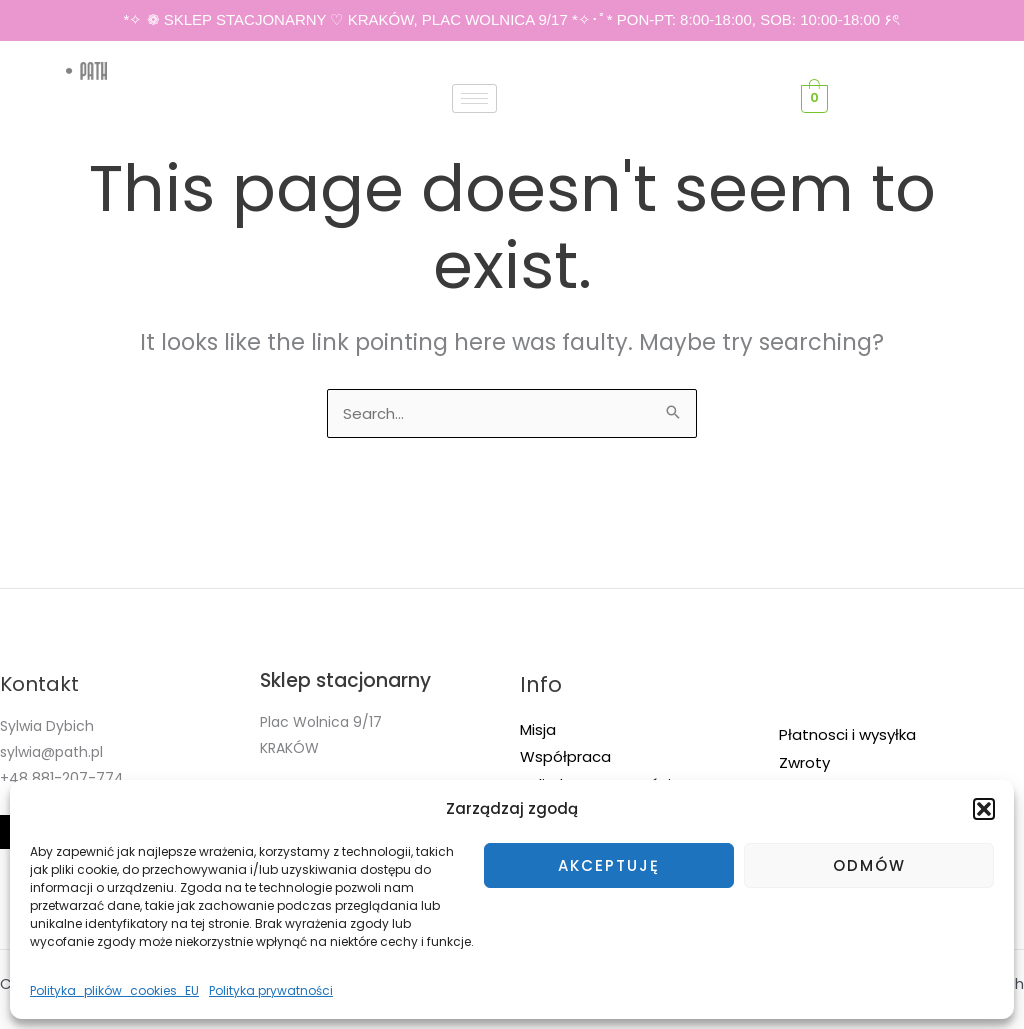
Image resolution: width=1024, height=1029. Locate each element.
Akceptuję (609, 865)
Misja (538, 729)
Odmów (869, 865)
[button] (984, 809)
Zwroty (804, 762)
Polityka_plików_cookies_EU (114, 990)
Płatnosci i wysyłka (847, 734)
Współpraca (565, 756)
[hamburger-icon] (474, 98)
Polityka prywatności (271, 990)
